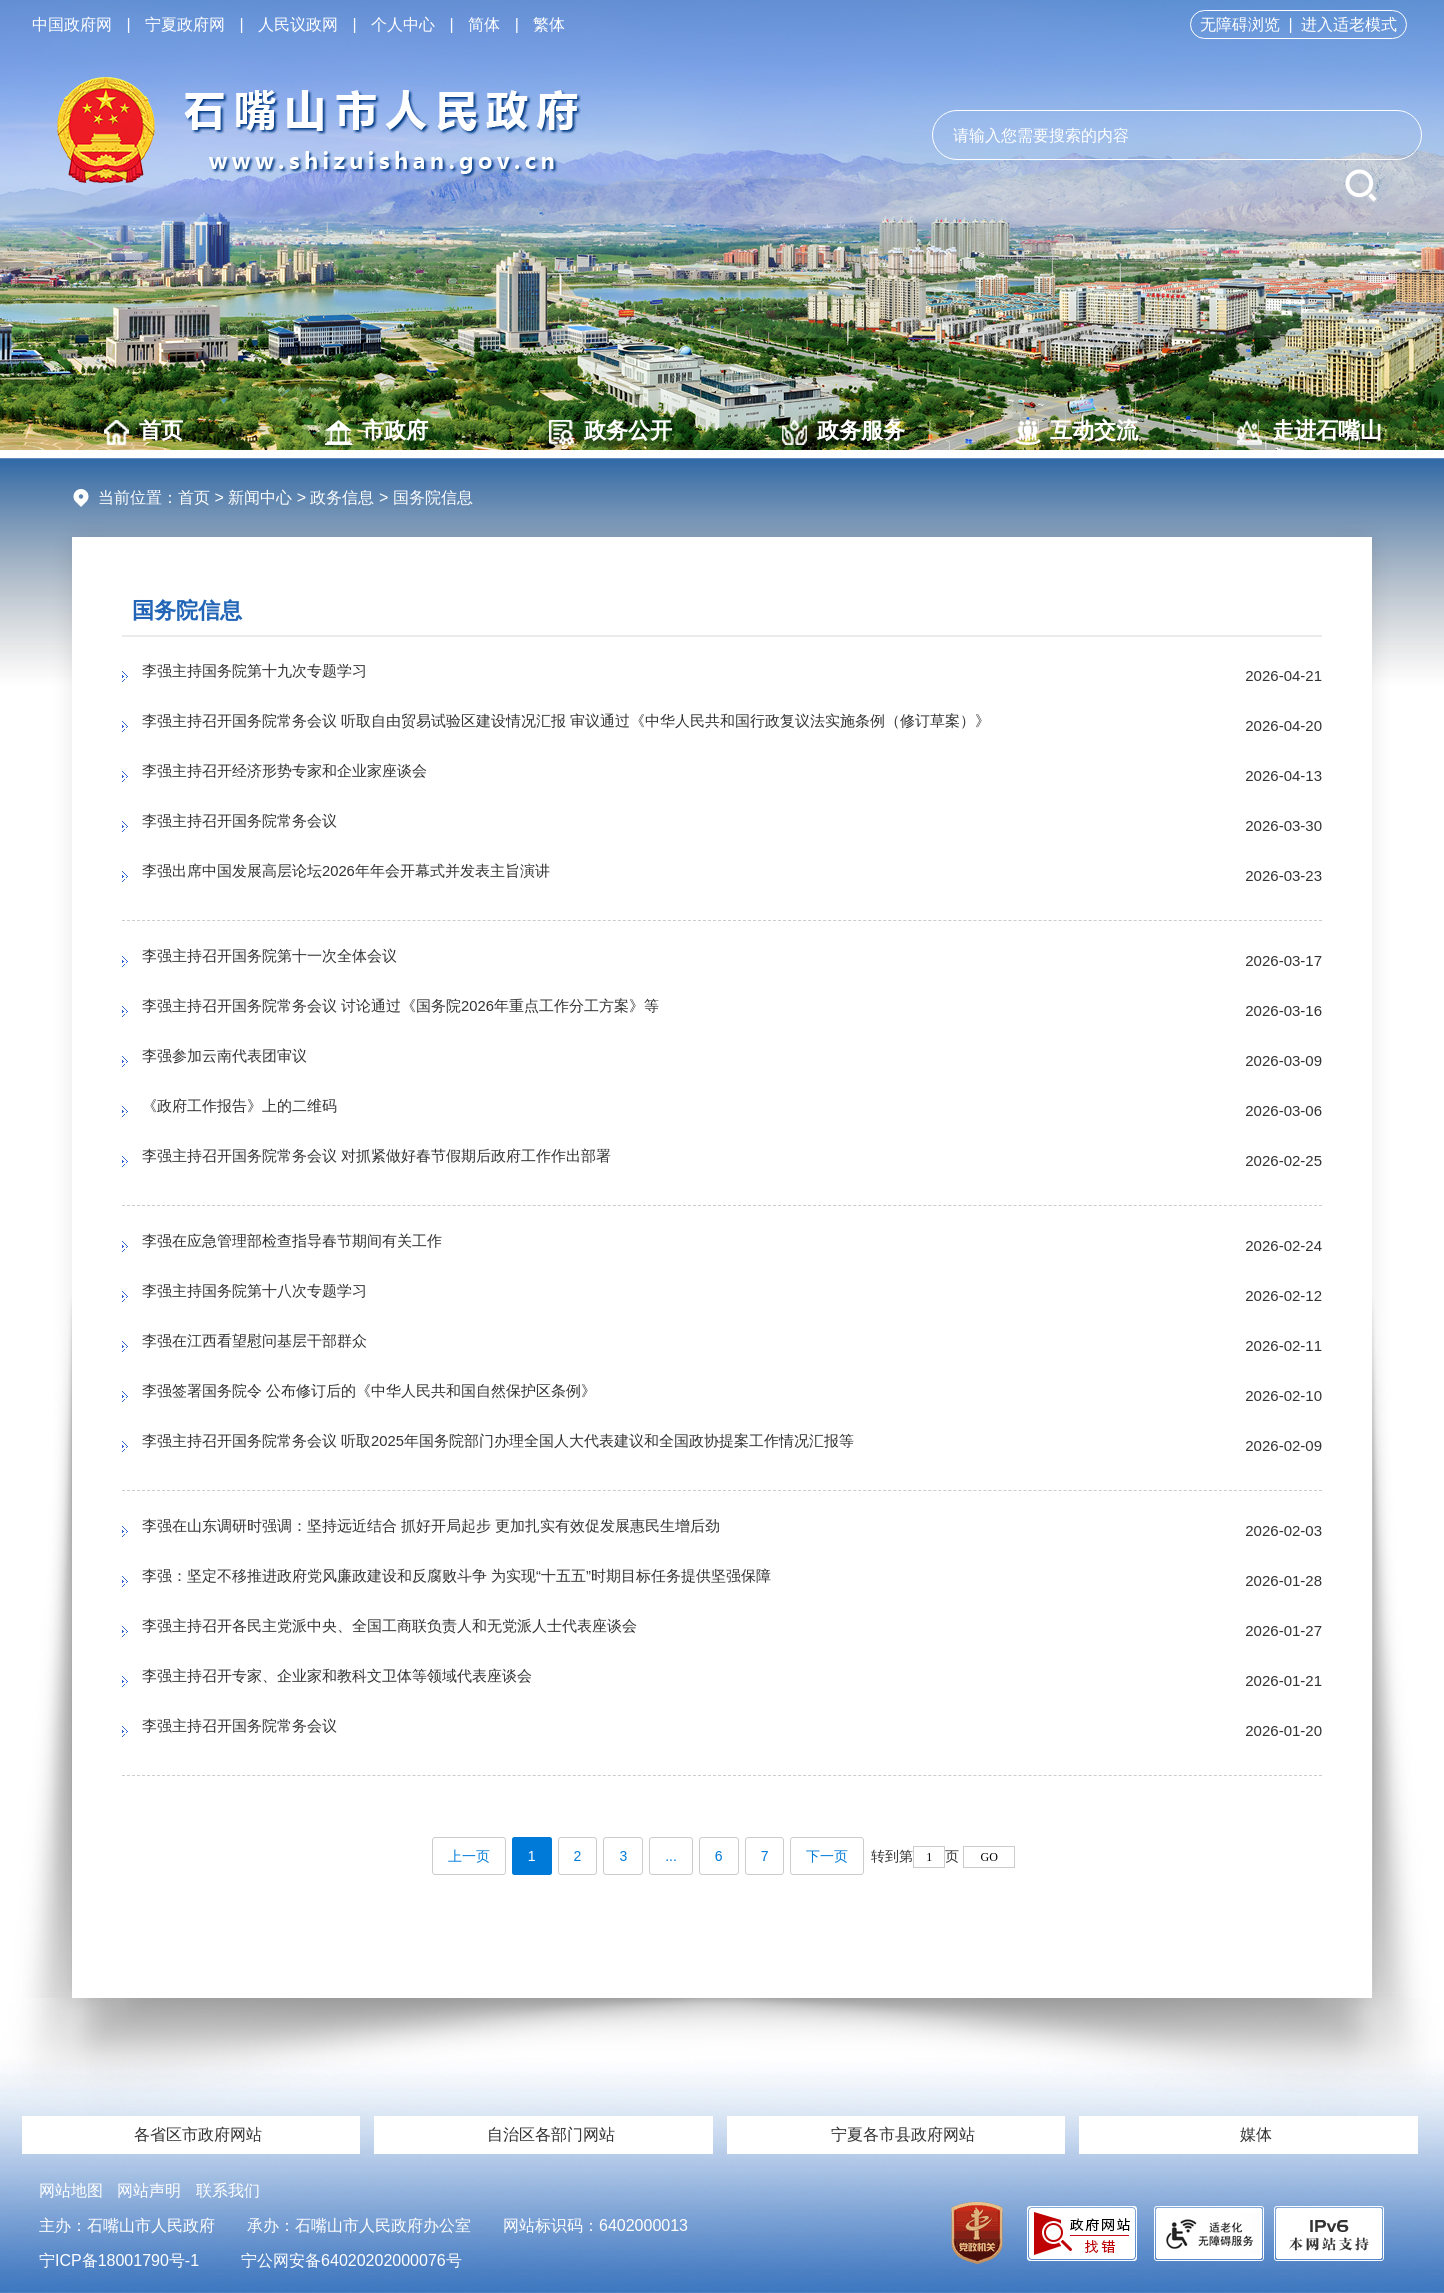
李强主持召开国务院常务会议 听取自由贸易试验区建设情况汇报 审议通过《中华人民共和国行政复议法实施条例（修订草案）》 (636, 726)
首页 (143, 431)
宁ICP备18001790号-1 (119, 2260)
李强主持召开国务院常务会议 (259, 826)
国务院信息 (187, 610)
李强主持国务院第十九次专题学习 (277, 676)
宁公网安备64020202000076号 (351, 2260)
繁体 (549, 24)
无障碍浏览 (1240, 24)
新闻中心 (260, 497)
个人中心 (403, 24)
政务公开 (610, 431)
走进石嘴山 (1309, 431)
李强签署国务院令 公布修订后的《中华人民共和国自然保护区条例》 (414, 1396)
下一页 (827, 1856)
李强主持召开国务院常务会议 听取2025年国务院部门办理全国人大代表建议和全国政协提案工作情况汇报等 (569, 1446)
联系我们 (228, 2190)
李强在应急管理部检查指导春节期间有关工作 (322, 1246)
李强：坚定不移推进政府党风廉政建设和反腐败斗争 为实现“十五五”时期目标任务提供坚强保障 (519, 1581)
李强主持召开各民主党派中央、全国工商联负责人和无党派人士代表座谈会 (439, 1631)
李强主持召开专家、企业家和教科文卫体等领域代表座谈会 (376, 1681)
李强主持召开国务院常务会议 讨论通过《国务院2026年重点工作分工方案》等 (452, 1011)
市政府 (376, 431)
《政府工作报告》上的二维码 (259, 1111)
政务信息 (342, 497)
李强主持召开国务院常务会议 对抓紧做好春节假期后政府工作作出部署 (423, 1161)
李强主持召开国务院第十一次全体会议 (295, 961)
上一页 (469, 1856)
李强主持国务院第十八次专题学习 (277, 1296)
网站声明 (149, 2190)
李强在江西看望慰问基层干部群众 (277, 1346)
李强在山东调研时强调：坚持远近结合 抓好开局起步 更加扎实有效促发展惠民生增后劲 (489, 1531)
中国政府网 (72, 24)
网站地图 (71, 2190)
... (671, 1856)
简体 (484, 24)
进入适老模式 (1349, 24)
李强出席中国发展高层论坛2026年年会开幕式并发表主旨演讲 (387, 876)
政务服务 (843, 431)
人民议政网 (298, 24)
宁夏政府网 (185, 24)
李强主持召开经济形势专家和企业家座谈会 (313, 776)
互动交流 (1076, 431)
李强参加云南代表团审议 (241, 1061)
